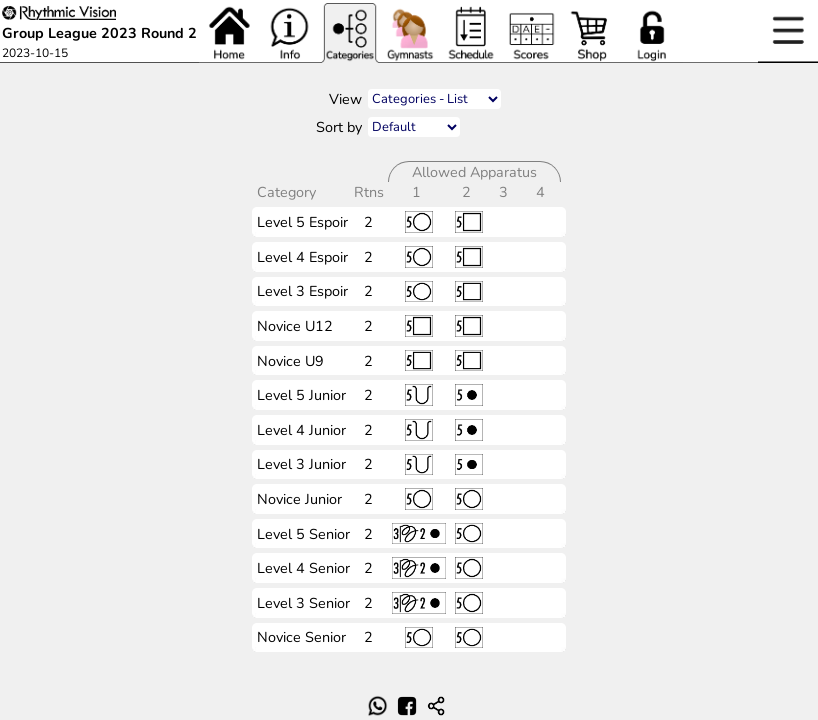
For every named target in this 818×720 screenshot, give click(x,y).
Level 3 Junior (301, 464)
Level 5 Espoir (302, 222)
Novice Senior (301, 637)
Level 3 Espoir (302, 291)
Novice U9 (290, 361)
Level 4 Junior (301, 430)
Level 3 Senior (303, 603)
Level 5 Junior (301, 395)
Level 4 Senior (303, 568)
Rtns (371, 192)
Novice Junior (299, 499)
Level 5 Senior (303, 534)
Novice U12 (295, 326)
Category (288, 192)
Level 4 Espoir (302, 257)
